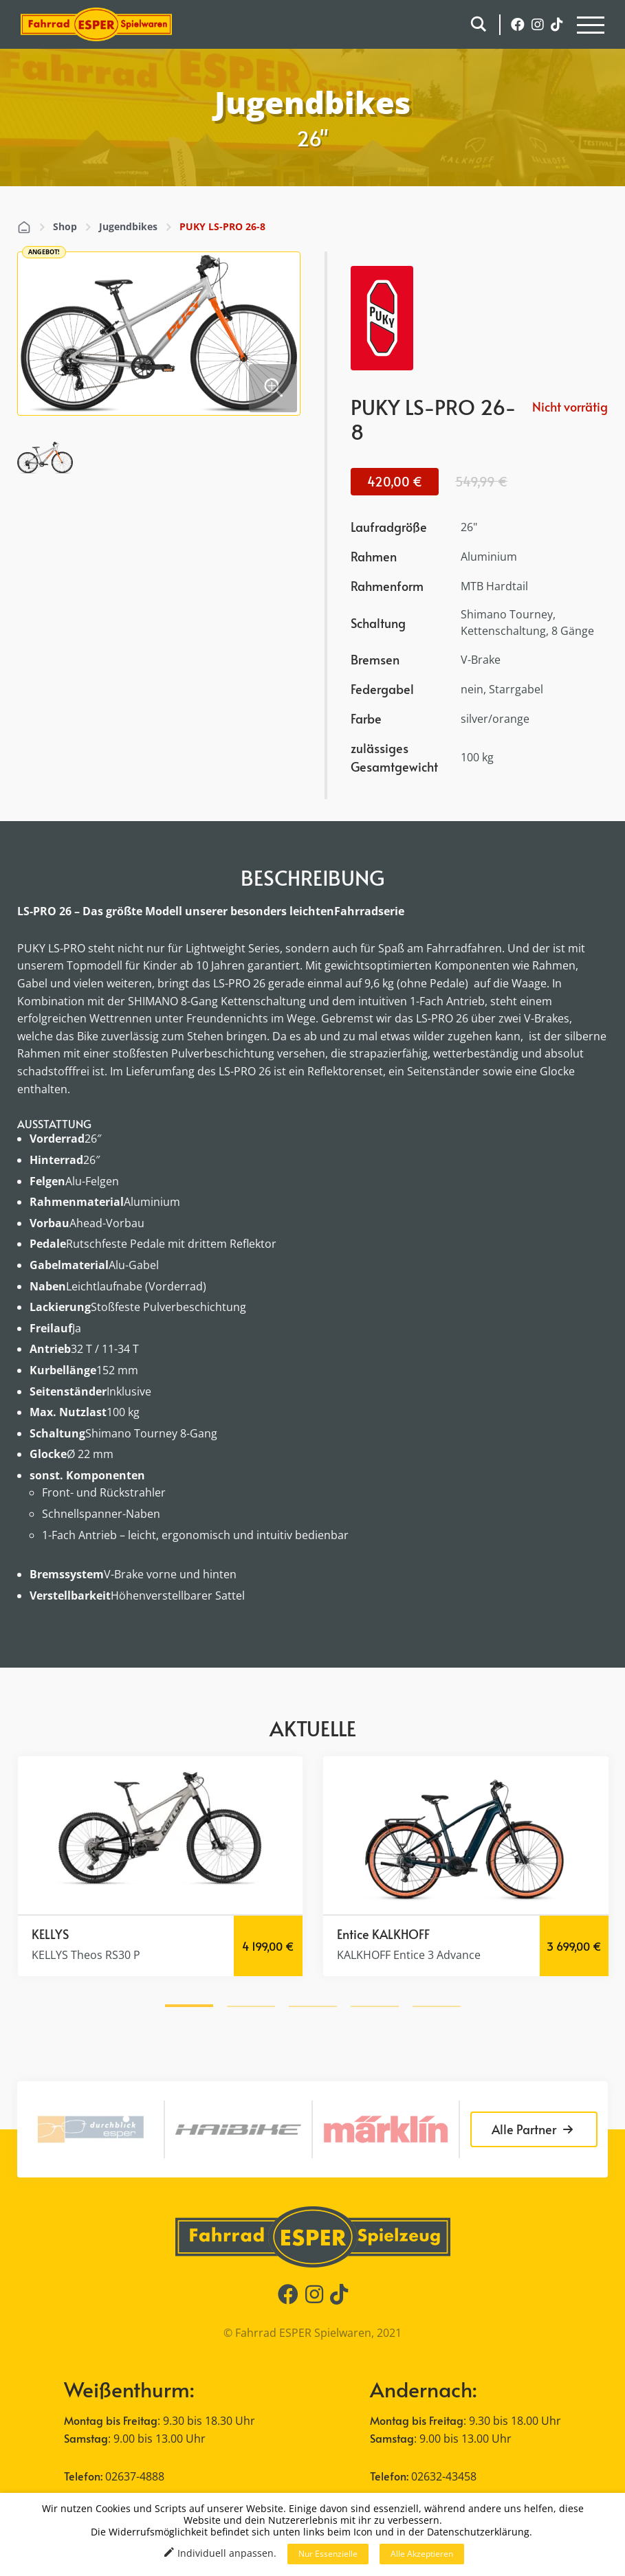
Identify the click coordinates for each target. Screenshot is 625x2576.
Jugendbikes (128, 226)
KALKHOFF (401, 1933)
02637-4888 (134, 2476)
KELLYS (50, 1933)
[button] (189, 2003)
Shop (65, 226)
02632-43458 (443, 2476)
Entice (353, 1933)
